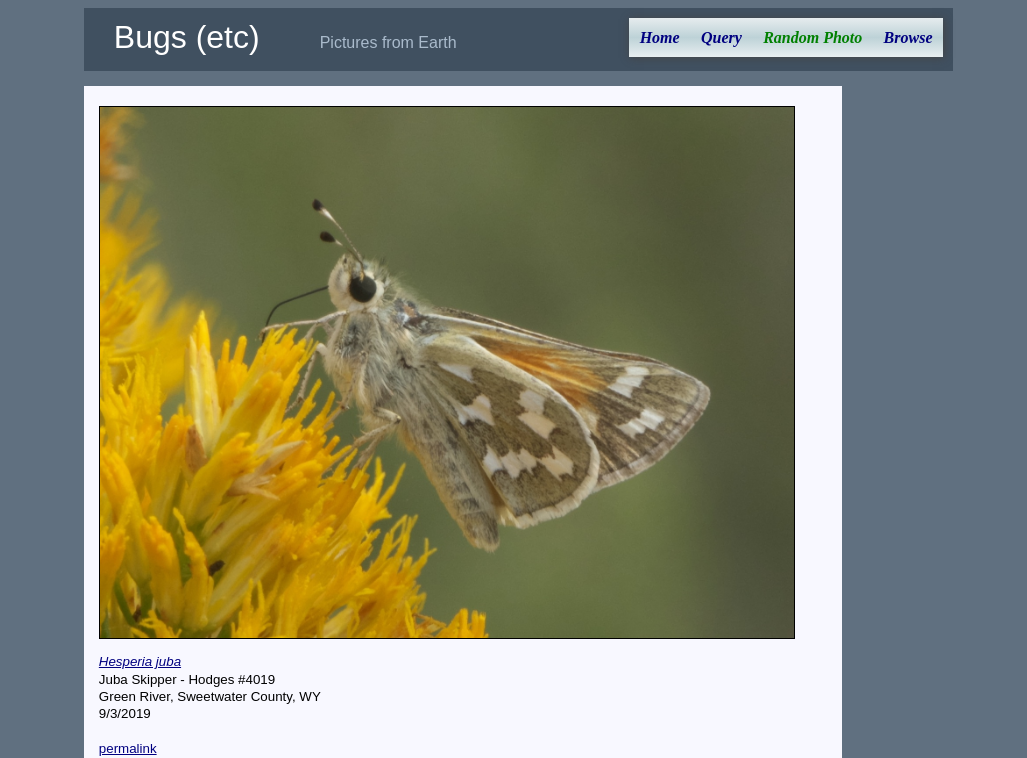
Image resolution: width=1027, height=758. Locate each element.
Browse (908, 37)
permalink (128, 748)
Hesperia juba (140, 661)
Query (721, 37)
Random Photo (812, 37)
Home (660, 37)
